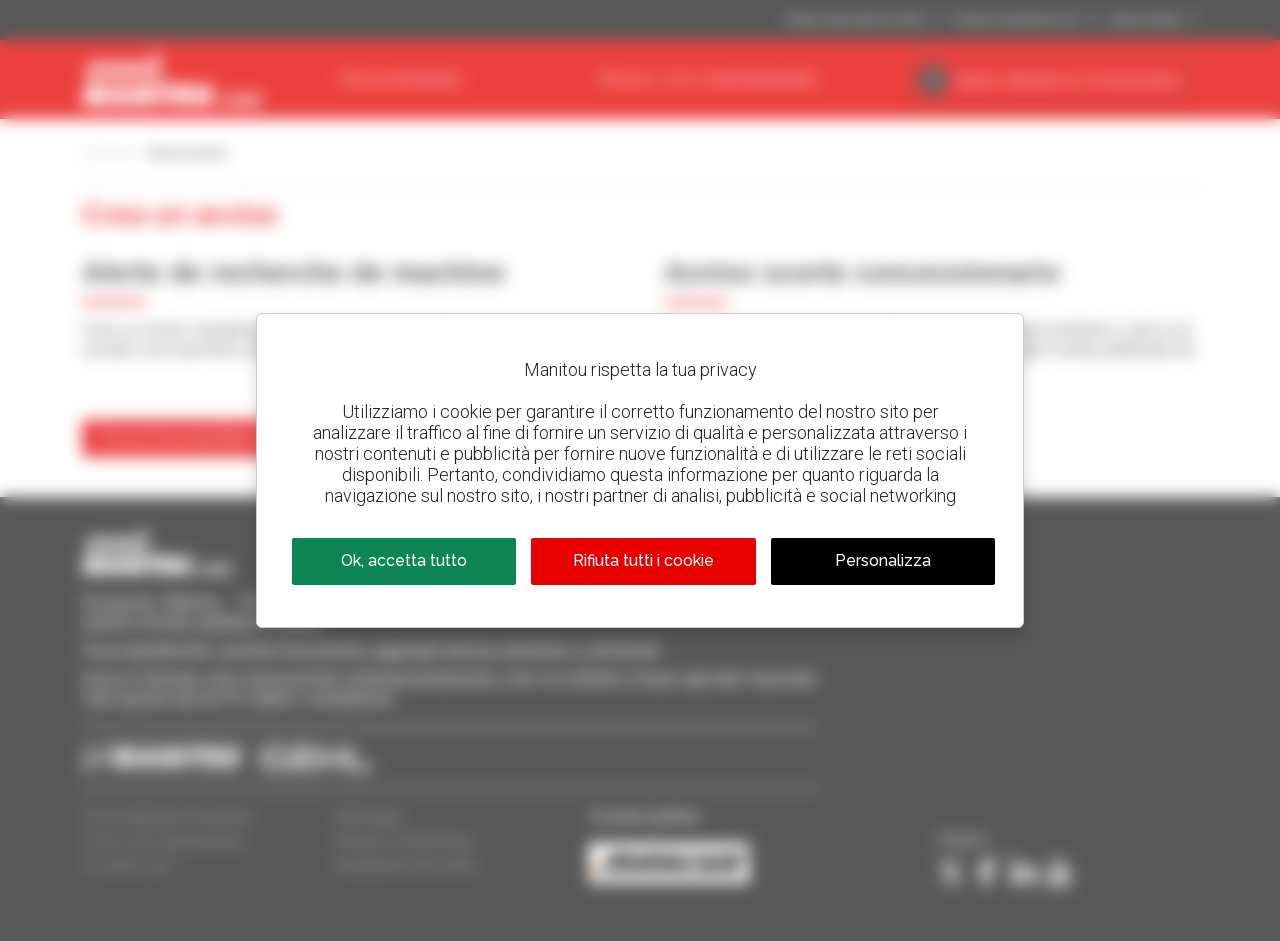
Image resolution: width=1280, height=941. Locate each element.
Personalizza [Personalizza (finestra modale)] (883, 560)
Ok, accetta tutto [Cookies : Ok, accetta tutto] (404, 560)
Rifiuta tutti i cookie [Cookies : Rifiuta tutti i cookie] (643, 560)
